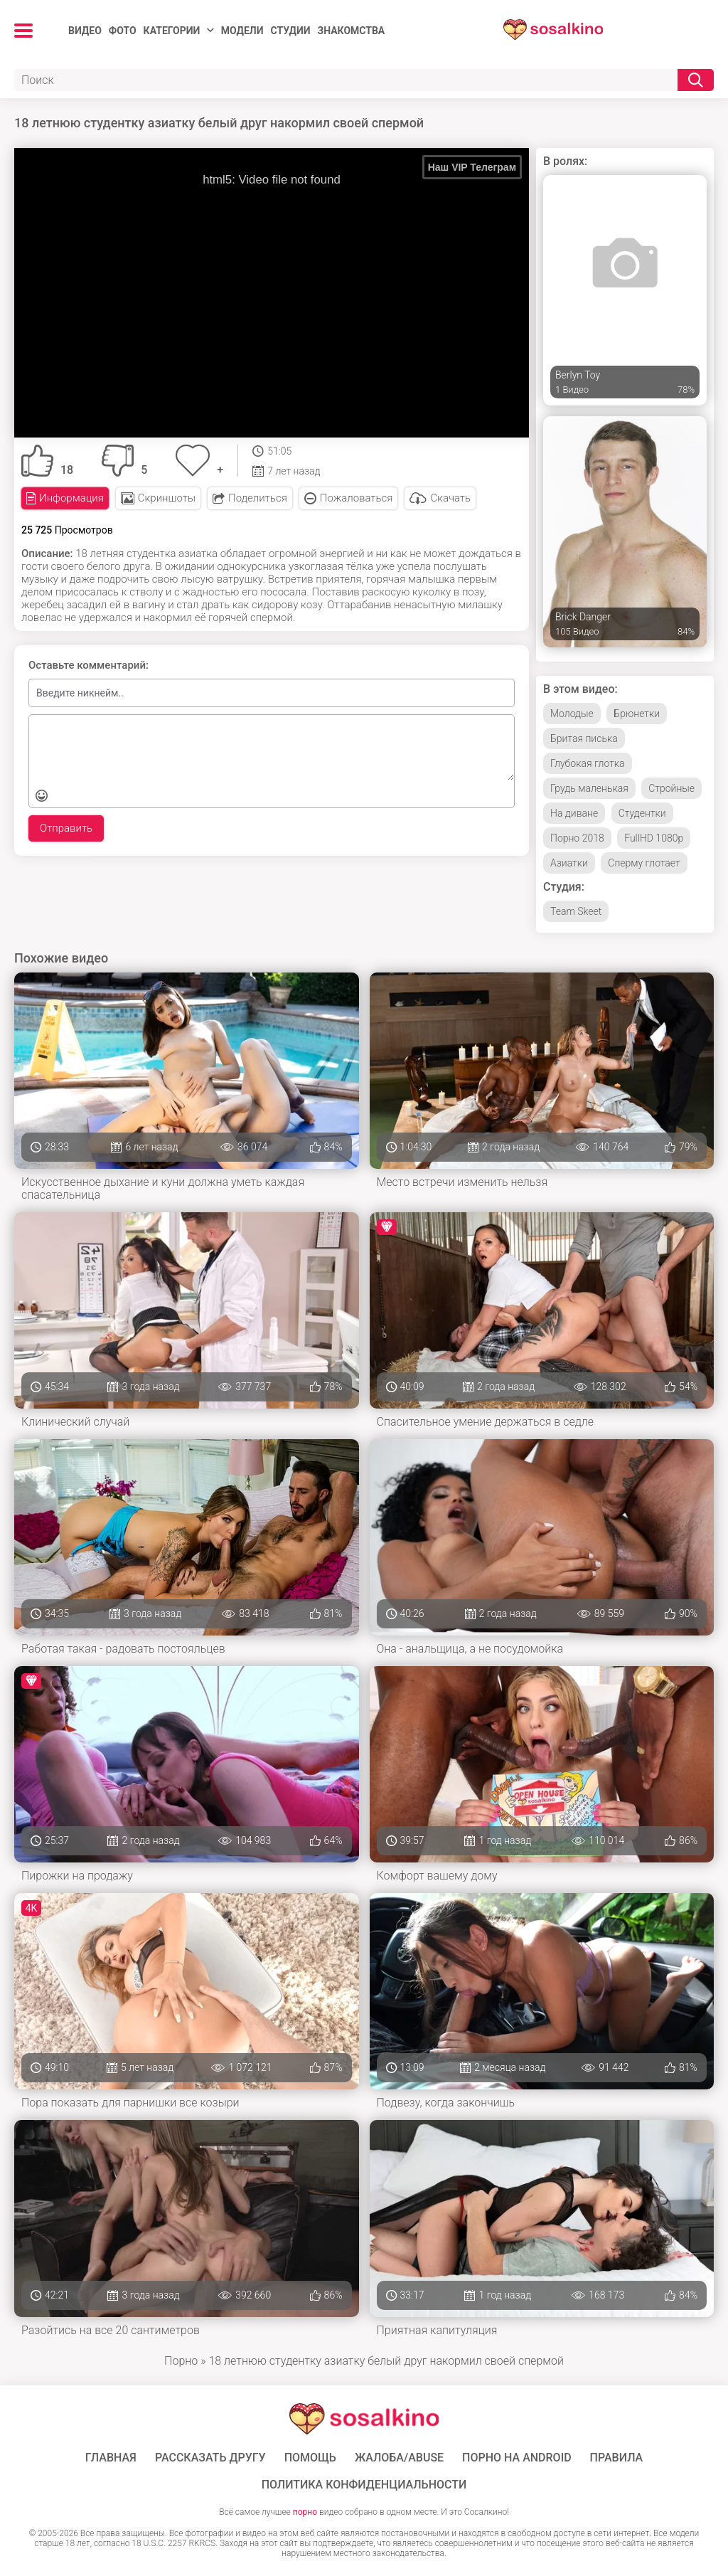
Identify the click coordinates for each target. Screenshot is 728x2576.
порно (305, 2512)
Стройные (671, 788)
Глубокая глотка (587, 763)
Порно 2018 (577, 838)
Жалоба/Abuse (399, 2458)
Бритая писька (584, 738)
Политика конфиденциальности (364, 2485)
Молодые (572, 713)
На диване (574, 813)
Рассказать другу (210, 2458)
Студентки (642, 813)
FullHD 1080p (653, 838)
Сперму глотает (644, 863)
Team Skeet (575, 911)
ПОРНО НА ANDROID (517, 2458)
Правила (616, 2458)
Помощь (310, 2458)
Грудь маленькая (589, 788)
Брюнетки (637, 713)
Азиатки (569, 863)
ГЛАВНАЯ (110, 2458)
